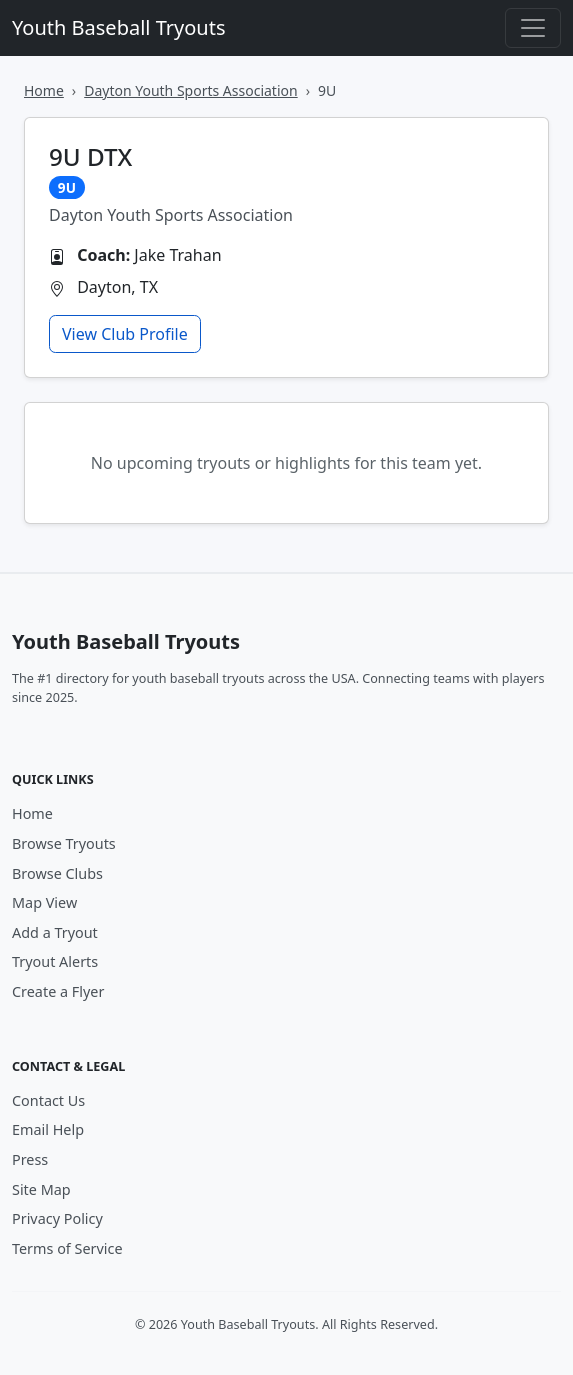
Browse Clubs (57, 873)
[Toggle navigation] (533, 28)
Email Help (48, 1129)
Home (44, 90)
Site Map (41, 1189)
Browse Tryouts (64, 843)
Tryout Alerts (55, 961)
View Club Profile (125, 334)
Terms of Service (67, 1248)
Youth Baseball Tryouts (119, 27)
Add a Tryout (55, 932)
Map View (44, 902)
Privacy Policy (57, 1218)
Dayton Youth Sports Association (190, 90)
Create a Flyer (58, 991)
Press (30, 1159)
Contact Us (48, 1100)
